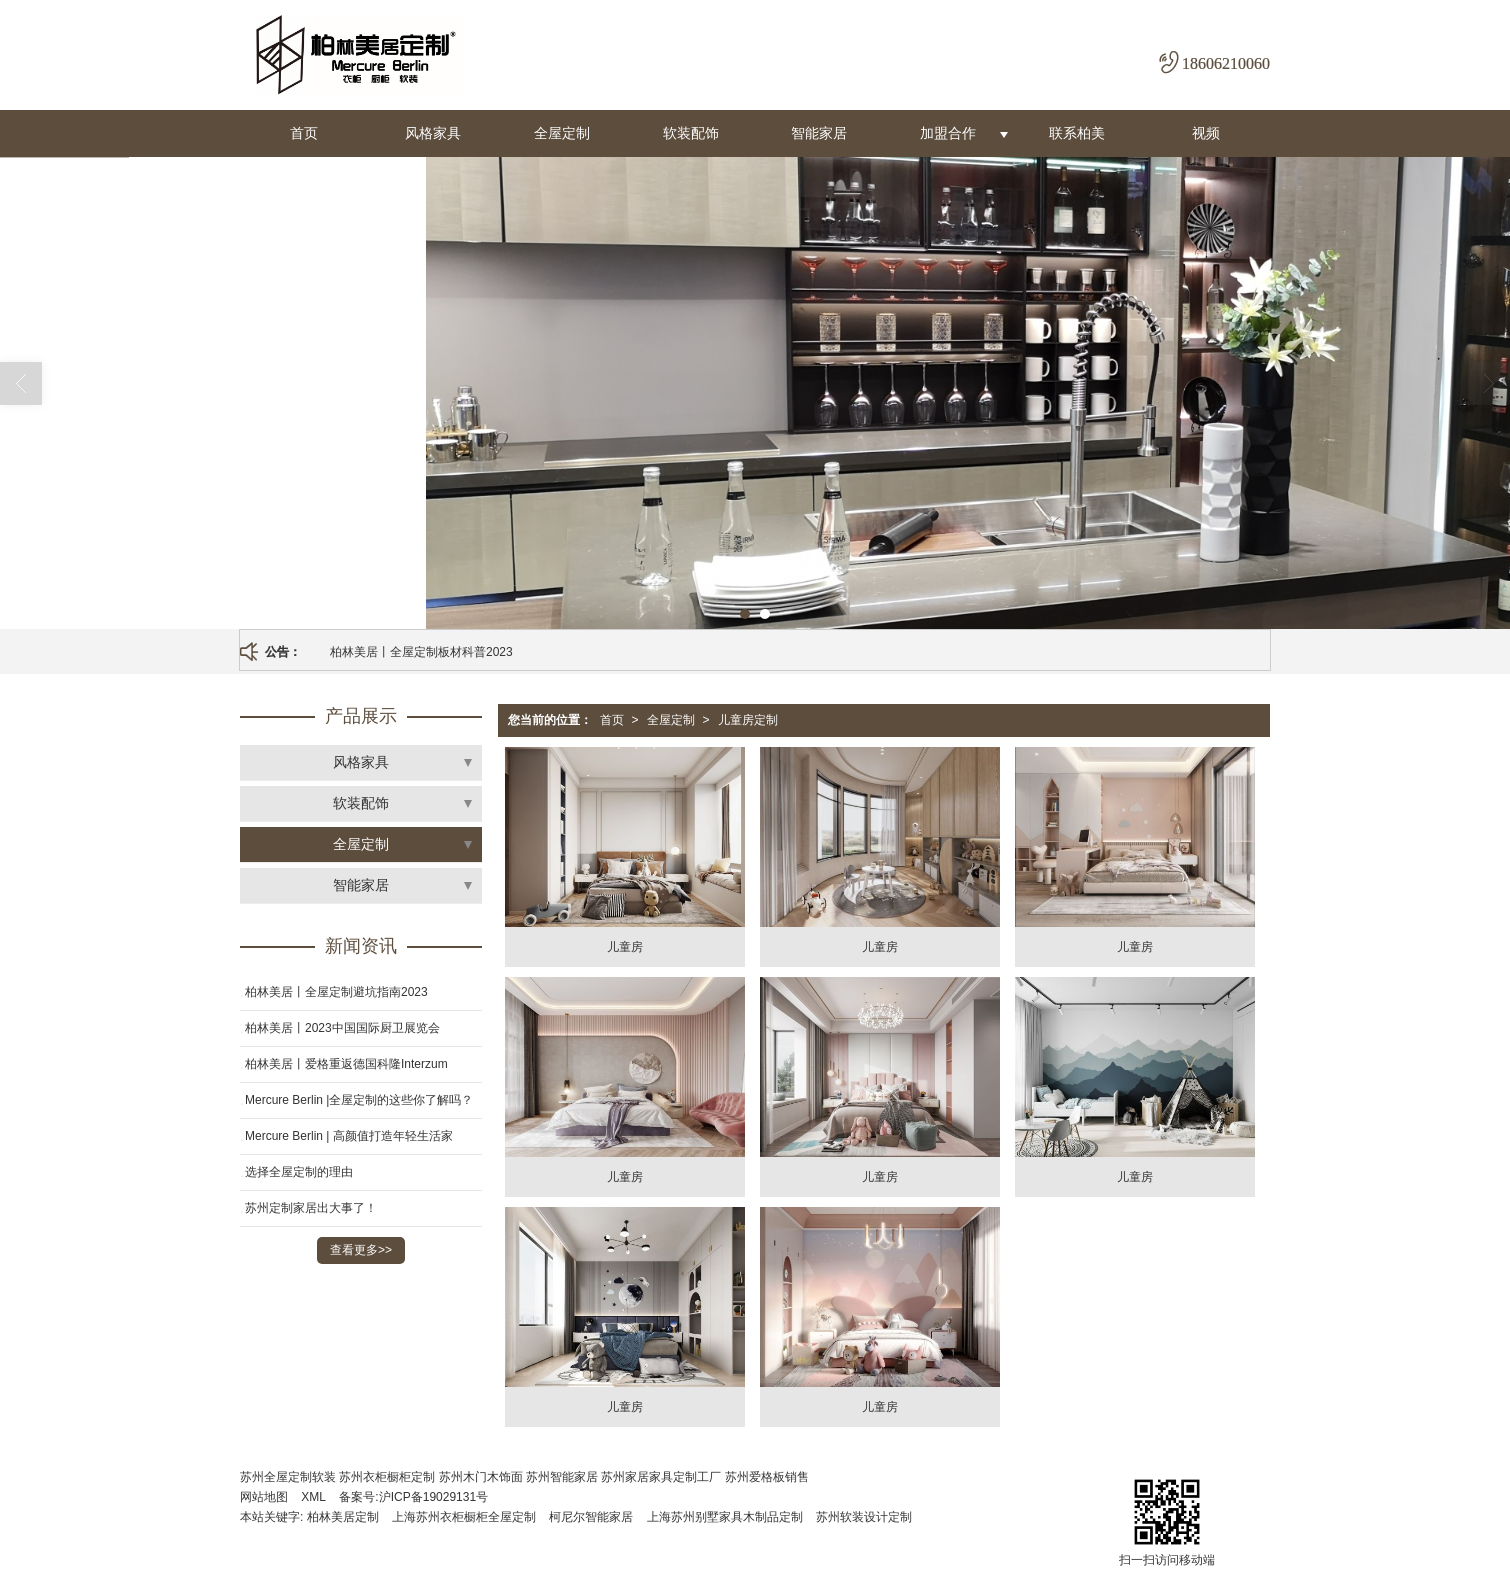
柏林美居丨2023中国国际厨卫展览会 (342, 1028)
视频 (1206, 133)
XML (313, 1497)
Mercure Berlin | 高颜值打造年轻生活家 (349, 1136)
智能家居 (819, 133)
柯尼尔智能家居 (591, 1517)
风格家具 (433, 133)
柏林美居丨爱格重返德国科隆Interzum (346, 1064)
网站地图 (264, 1497)
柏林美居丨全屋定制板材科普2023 (421, 652)
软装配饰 (691, 133)
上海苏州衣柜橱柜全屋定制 (464, 1517)
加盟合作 (948, 133)
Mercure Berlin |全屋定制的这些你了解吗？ (359, 1100)
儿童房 (625, 947)
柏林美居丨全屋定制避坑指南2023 (336, 992)
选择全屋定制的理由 (299, 1172)
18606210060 (1226, 64)
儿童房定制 (748, 720)
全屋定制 (562, 133)
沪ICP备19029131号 (433, 1497)
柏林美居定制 (343, 1517)
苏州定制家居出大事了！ (311, 1208)
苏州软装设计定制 (864, 1517)
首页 (304, 133)
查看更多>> (361, 1250)
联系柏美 (1077, 133)
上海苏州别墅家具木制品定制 (725, 1517)
